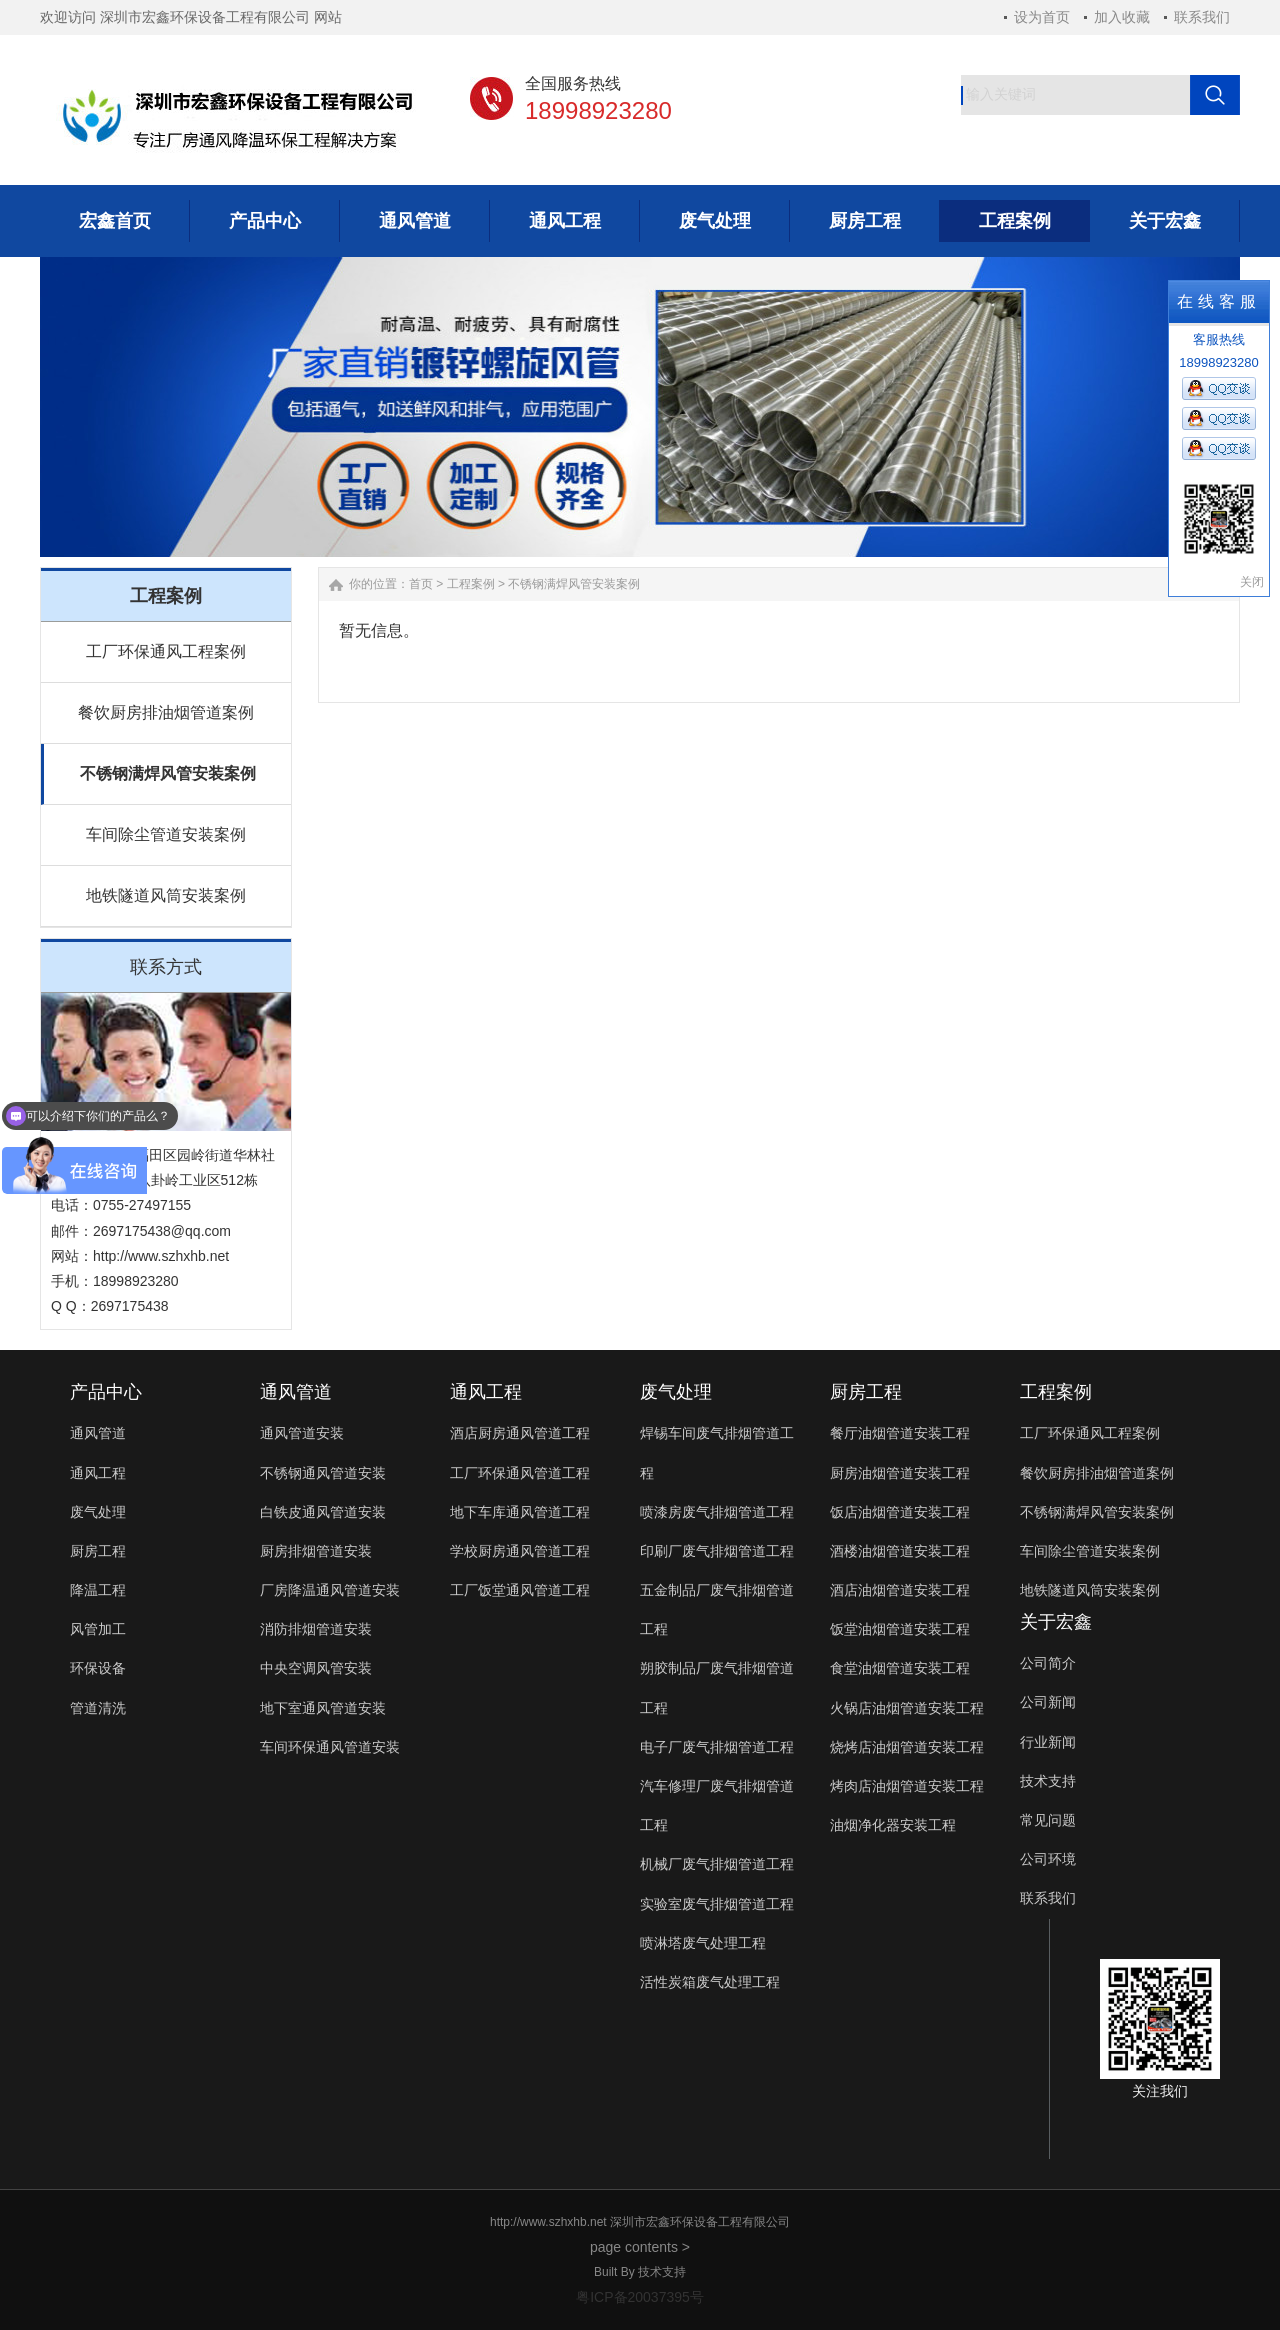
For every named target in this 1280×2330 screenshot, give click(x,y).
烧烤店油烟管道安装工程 (907, 1747)
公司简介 (1048, 1663)
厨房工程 (98, 1551)
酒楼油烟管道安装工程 (900, 1551)
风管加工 (98, 1629)
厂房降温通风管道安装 (330, 1590)
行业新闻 (1048, 1742)
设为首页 (1042, 17)
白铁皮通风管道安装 (323, 1512)
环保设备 (98, 1668)
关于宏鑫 (1056, 1622)
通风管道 (98, 1433)
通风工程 (98, 1473)
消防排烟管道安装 (316, 1629)
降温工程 (98, 1590)
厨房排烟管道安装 (316, 1551)
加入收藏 (1122, 17)
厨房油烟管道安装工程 (900, 1473)
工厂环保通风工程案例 (166, 651)
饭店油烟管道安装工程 (900, 1512)
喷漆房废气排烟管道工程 (717, 1512)
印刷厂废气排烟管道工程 (717, 1551)
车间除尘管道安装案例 (166, 834)
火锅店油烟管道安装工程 (907, 1708)
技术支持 (1048, 1781)
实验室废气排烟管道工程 (717, 1904)
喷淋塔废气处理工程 (703, 1943)
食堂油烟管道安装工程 (900, 1668)
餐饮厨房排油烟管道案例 (166, 712)
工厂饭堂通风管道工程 (520, 1590)
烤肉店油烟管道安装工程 (907, 1786)
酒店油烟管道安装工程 (900, 1590)
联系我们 (1202, 17)
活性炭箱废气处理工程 (710, 1982)
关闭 (1252, 582)
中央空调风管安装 (316, 1668)
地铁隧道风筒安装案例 (166, 895)
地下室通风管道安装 (323, 1708)
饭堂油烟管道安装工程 (900, 1629)
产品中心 (106, 1392)
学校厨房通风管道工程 (520, 1551)
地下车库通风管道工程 (520, 1512)
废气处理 (98, 1512)
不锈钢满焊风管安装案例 (168, 773)
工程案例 (471, 584)
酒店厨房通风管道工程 (520, 1433)
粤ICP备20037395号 (640, 2297)
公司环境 (1048, 1859)
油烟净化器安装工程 (893, 1825)
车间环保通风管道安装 (330, 1747)
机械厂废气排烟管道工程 (717, 1864)
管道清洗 (98, 1708)
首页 (421, 584)
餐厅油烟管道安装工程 (900, 1433)
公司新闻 (1048, 1702)
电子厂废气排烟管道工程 (717, 1747)
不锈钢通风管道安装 (323, 1473)
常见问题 (1048, 1820)
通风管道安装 (302, 1433)
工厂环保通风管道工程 (520, 1473)
